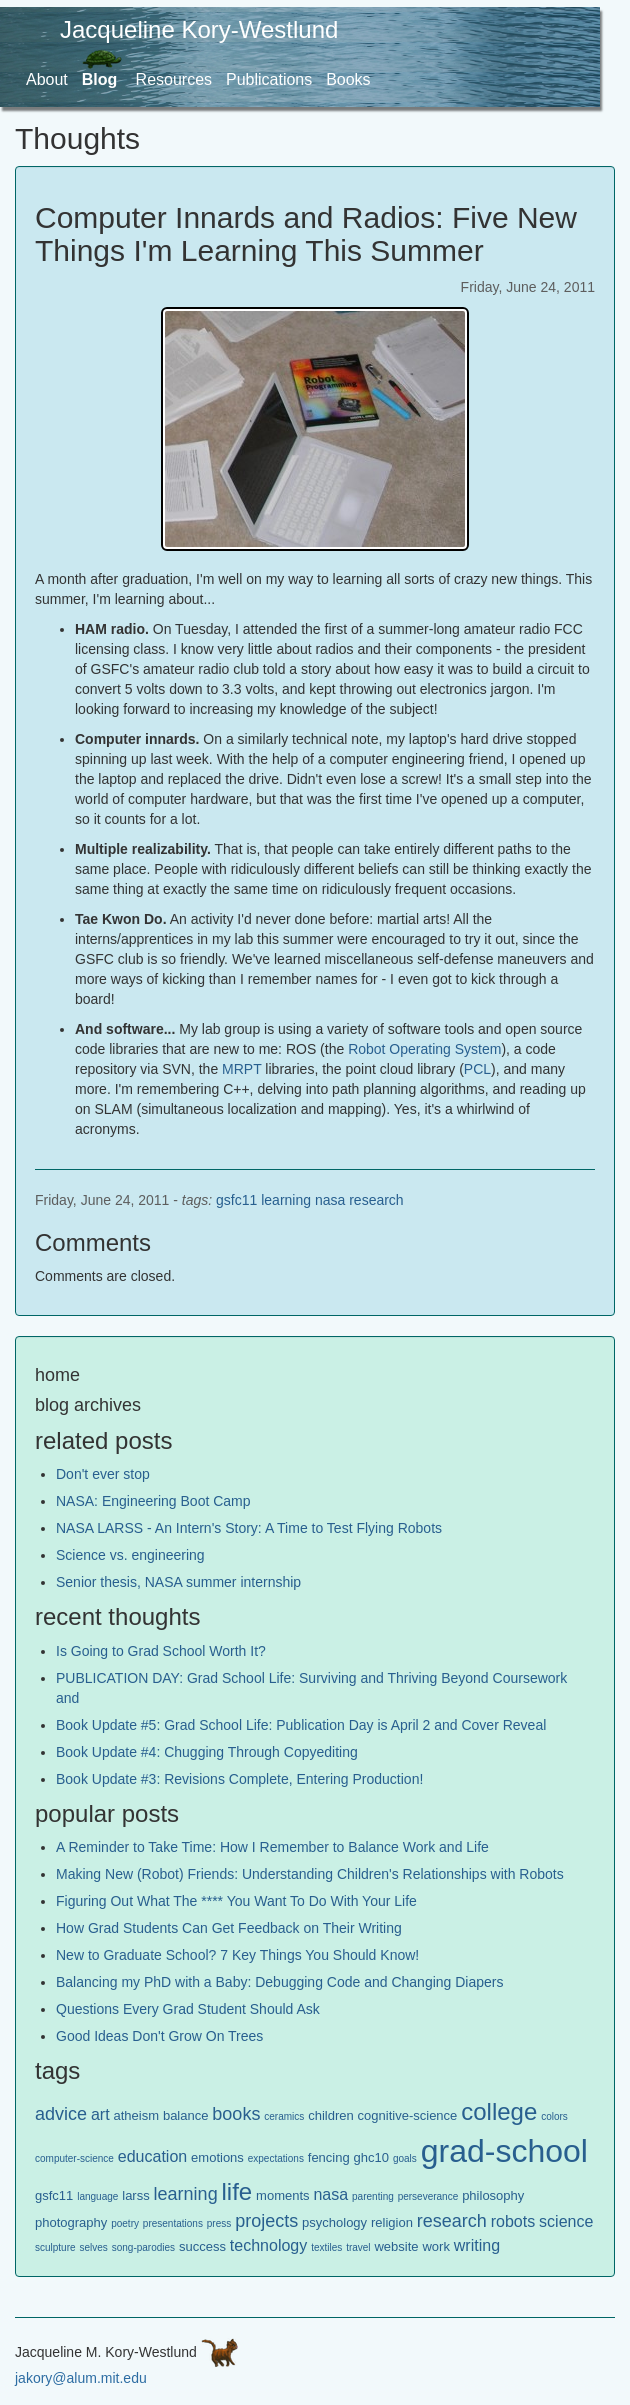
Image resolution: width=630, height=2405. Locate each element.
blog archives (88, 1405)
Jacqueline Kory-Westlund (199, 29)
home (57, 1375)
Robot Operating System (424, 1049)
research (376, 1200)
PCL (477, 1069)
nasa (330, 1200)
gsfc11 (236, 1200)
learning (286, 1200)
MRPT (241, 1069)
